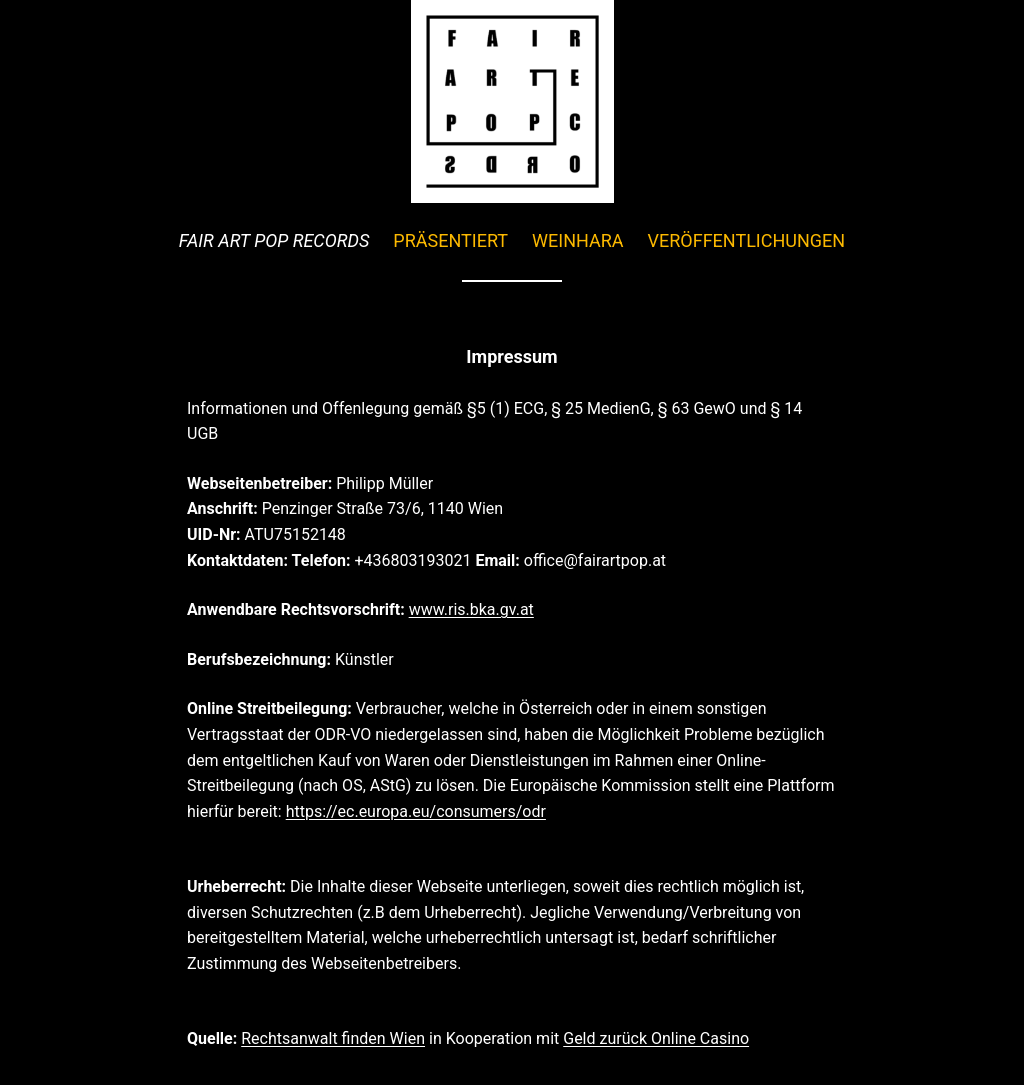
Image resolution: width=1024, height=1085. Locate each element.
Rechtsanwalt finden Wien (333, 1038)
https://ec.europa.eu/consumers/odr (416, 811)
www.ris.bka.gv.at (471, 609)
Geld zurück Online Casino (656, 1038)
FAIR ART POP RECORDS (274, 240)
